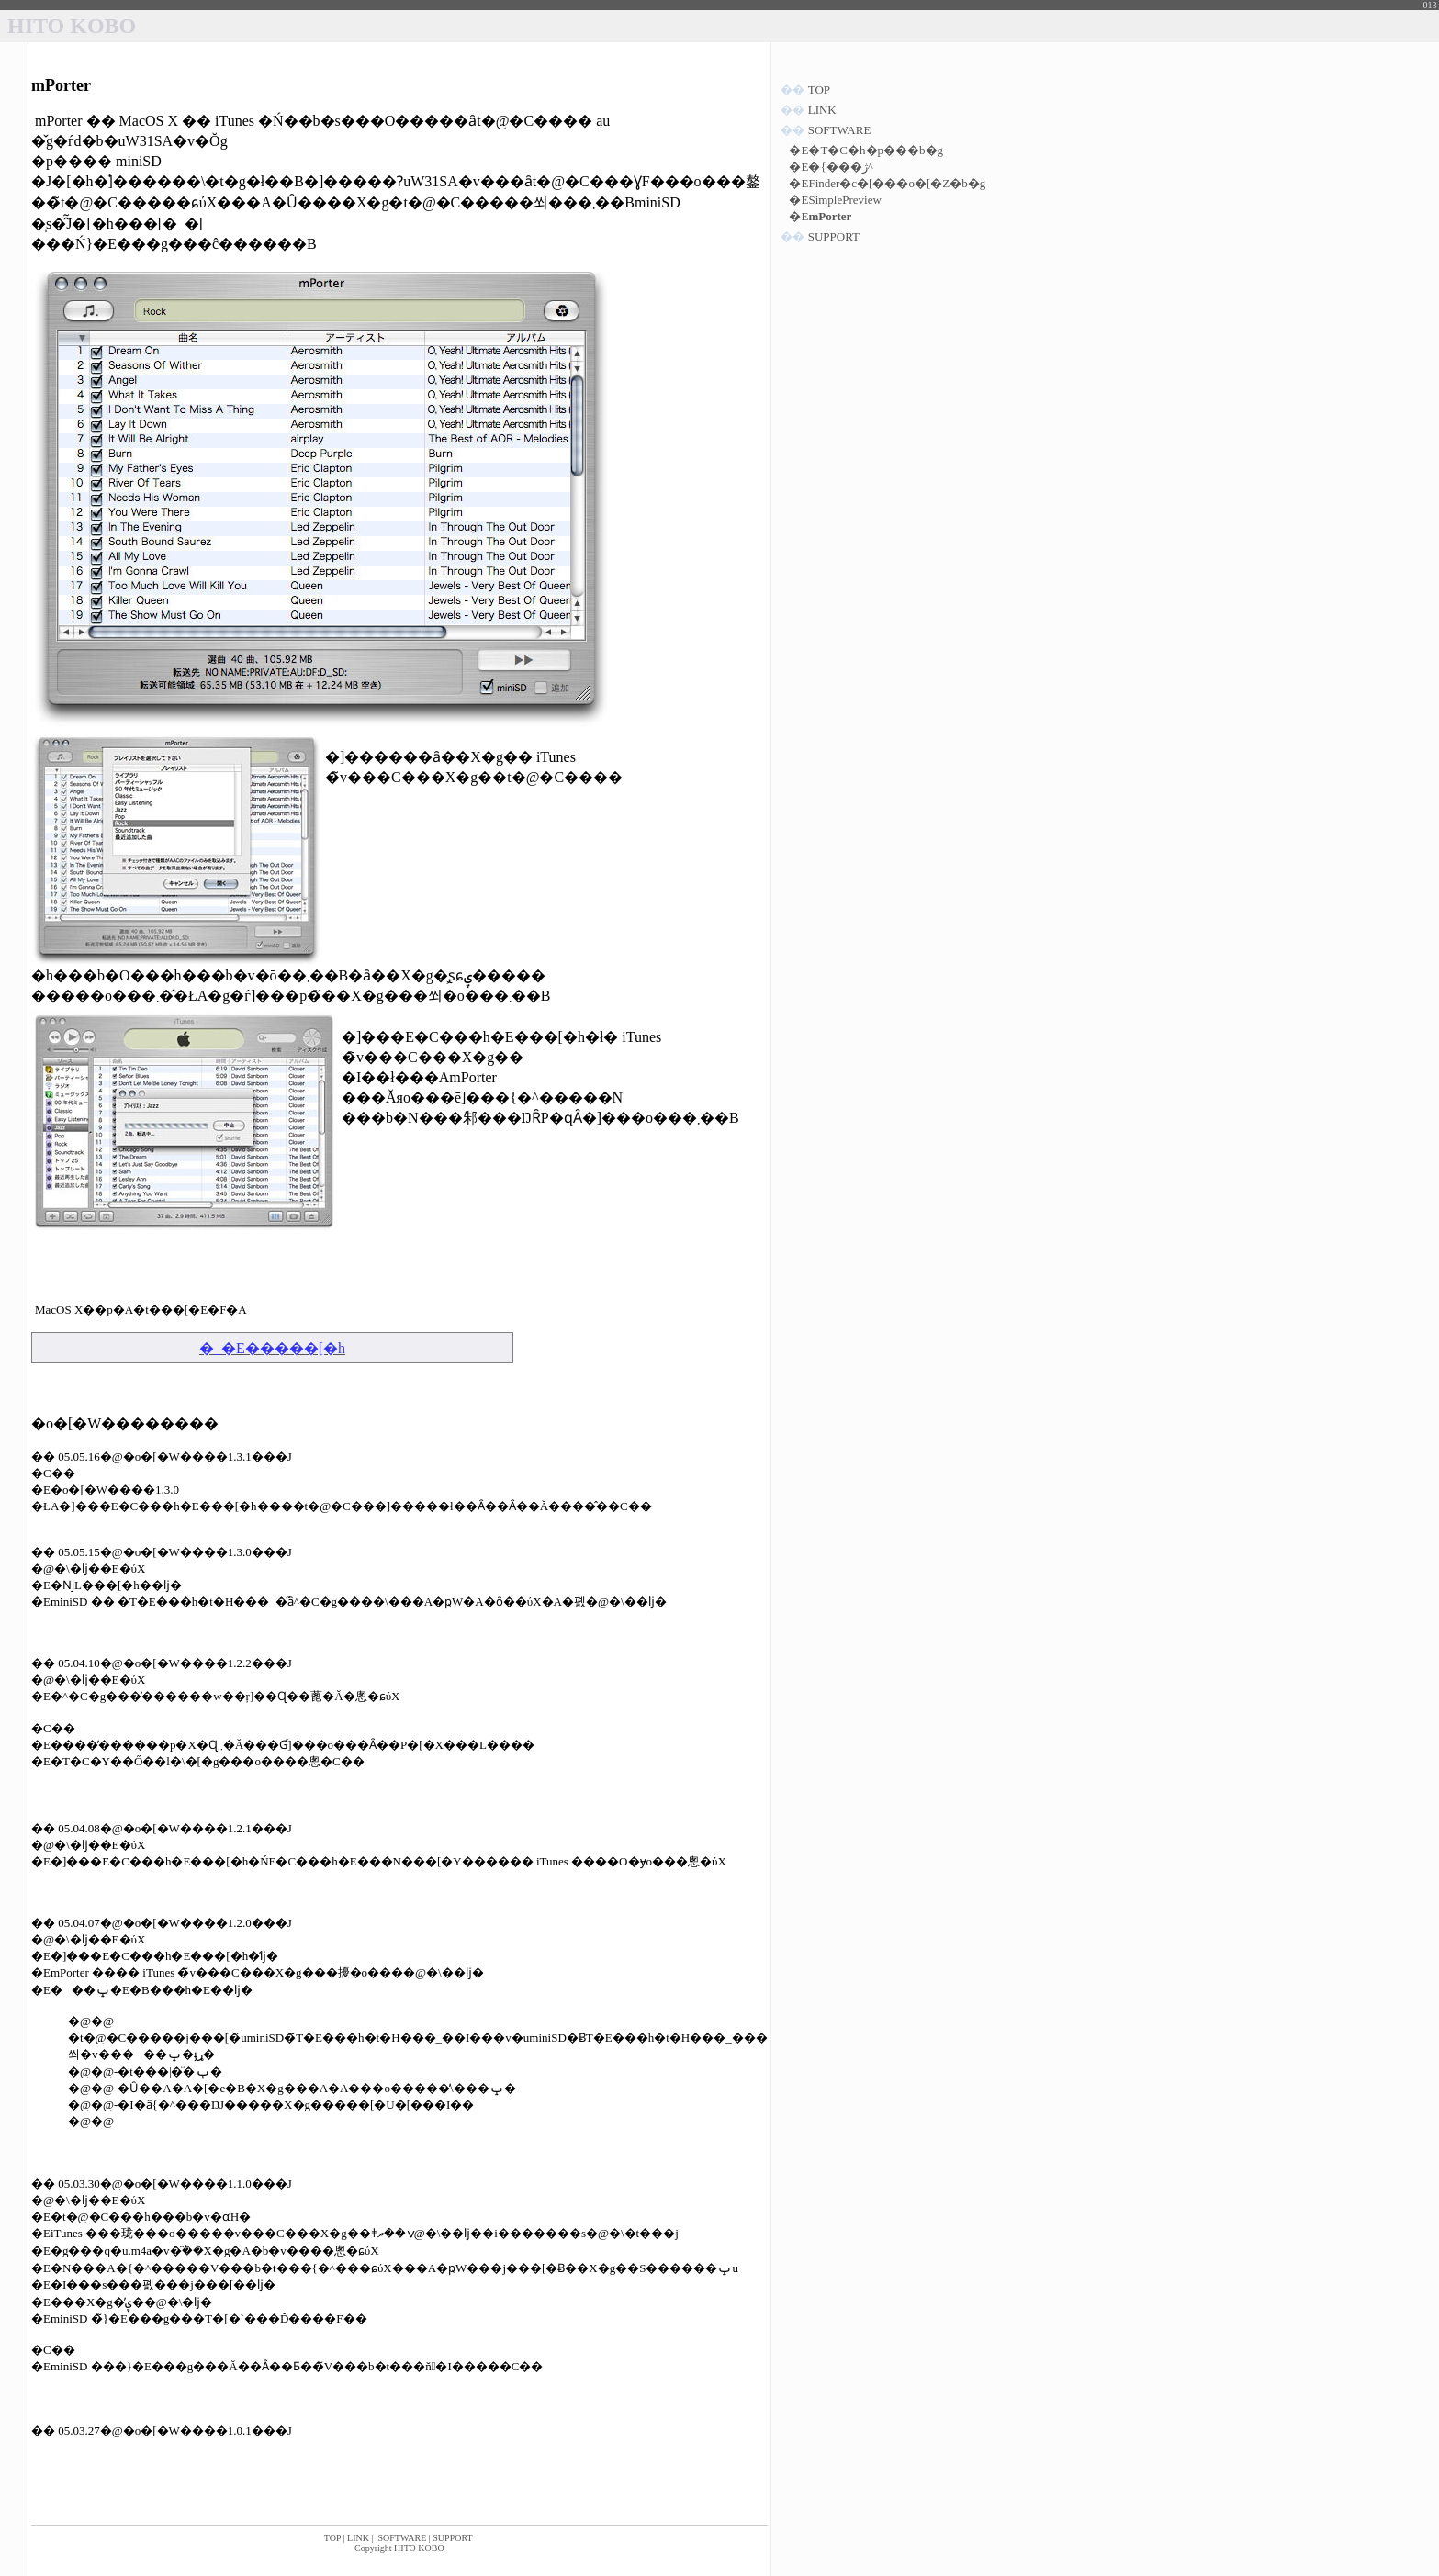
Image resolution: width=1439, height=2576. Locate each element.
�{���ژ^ (840, 167)
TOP (332, 2538)
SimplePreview (844, 200)
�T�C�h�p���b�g (875, 150)
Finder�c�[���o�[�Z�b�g (896, 183)
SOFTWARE (402, 2538)
